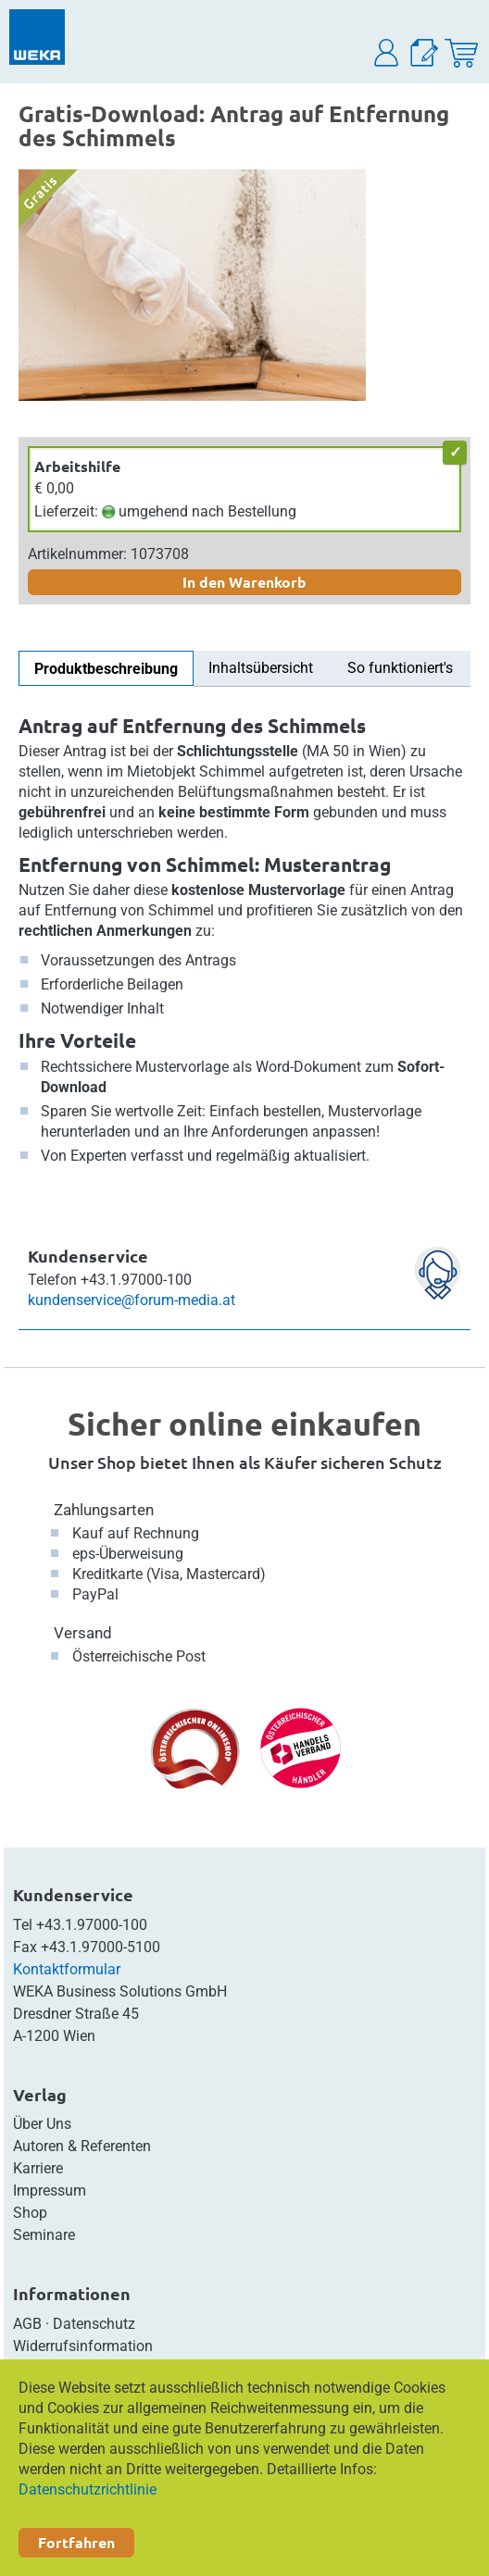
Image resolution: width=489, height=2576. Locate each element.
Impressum (49, 2190)
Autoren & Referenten (82, 2146)
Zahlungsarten (104, 1509)
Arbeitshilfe (77, 466)
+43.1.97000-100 (91, 1925)
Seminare (44, 2235)
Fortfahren (76, 2542)
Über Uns (42, 2124)
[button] (387, 53)
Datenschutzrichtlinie (88, 2489)
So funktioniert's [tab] (400, 668)
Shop (30, 2212)
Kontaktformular (66, 1969)
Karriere (38, 2168)
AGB (27, 2324)
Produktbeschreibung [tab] (106, 669)
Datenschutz (94, 2324)
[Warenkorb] (461, 53)
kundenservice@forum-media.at (131, 1300)
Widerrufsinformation (83, 2346)
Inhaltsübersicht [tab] (260, 668)
